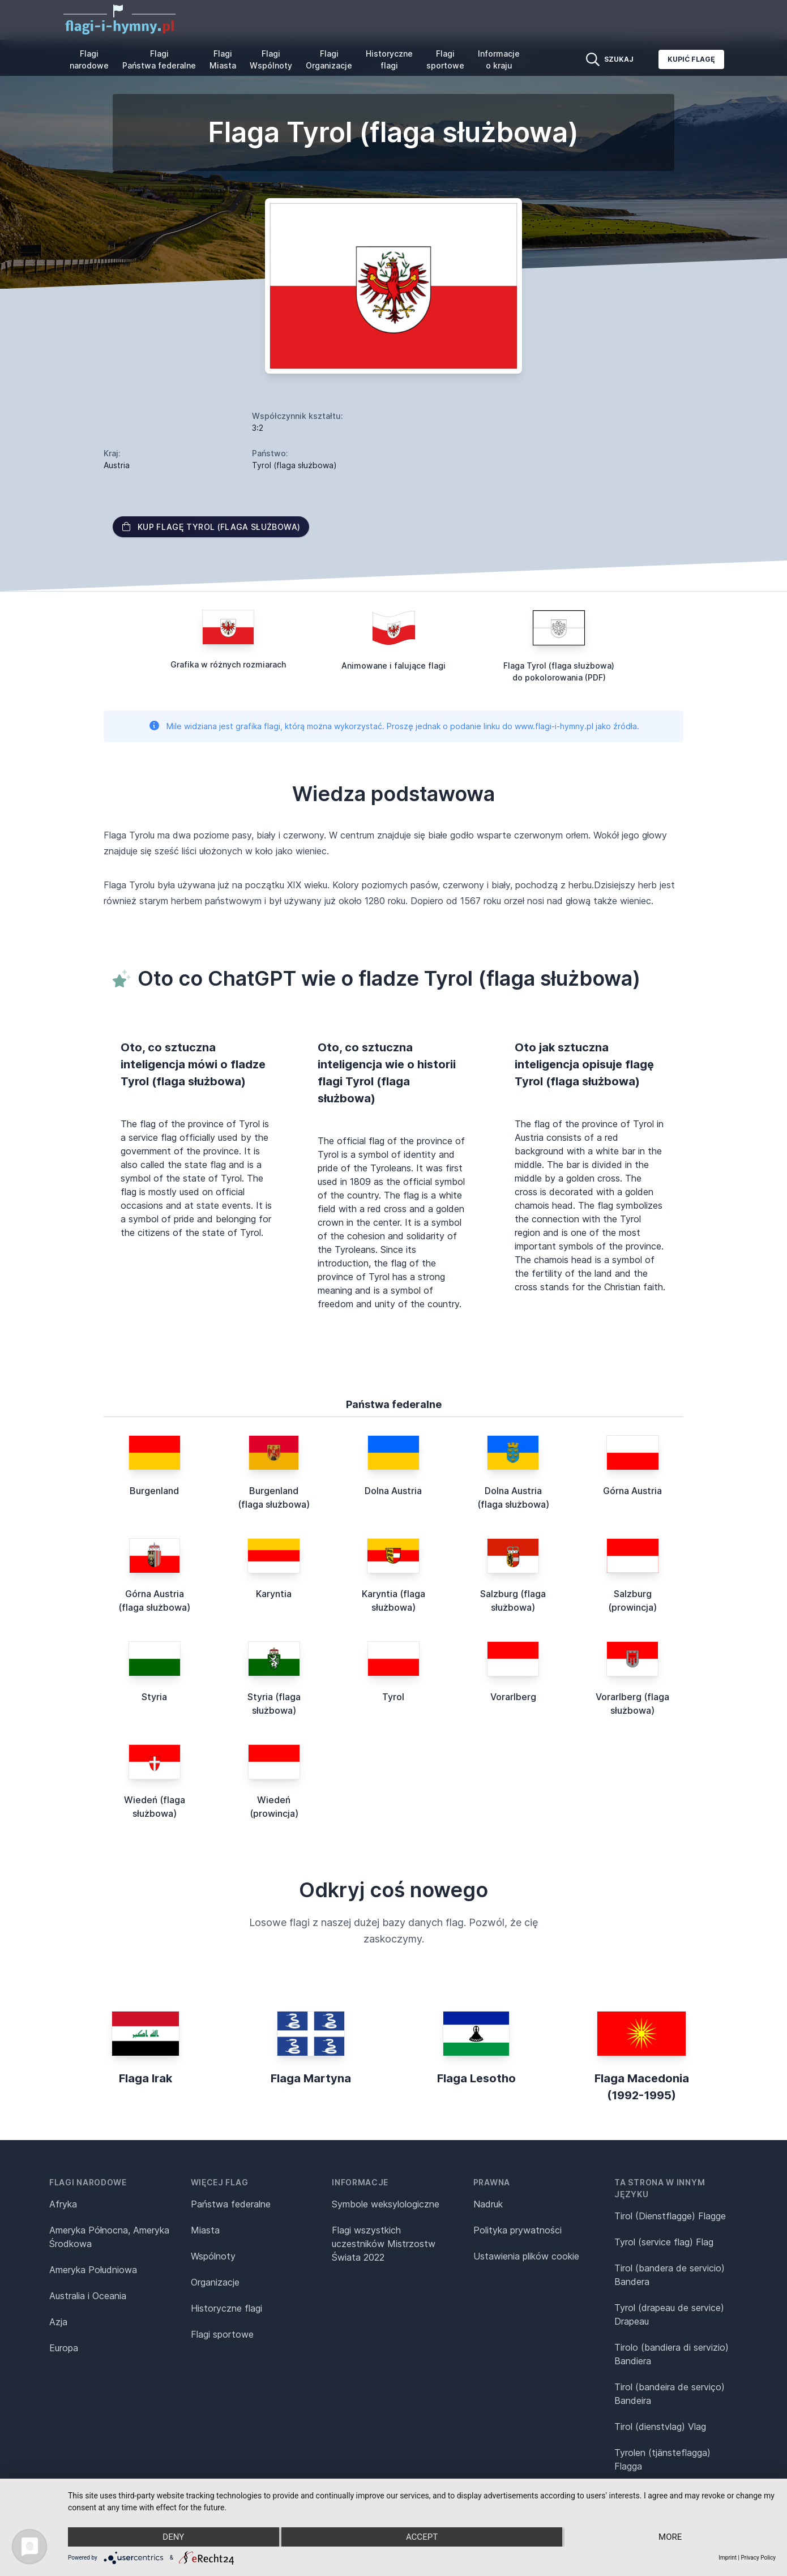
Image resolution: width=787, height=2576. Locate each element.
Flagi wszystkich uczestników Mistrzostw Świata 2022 (383, 2243)
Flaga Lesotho (476, 2078)
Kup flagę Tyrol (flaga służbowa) (211, 527)
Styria (154, 1696)
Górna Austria (632, 1490)
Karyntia (274, 1593)
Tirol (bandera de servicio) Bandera (669, 2274)
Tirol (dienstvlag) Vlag (660, 2426)
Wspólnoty (213, 2256)
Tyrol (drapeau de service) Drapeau (669, 2314)
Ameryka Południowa (93, 2269)
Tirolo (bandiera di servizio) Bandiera (671, 2354)
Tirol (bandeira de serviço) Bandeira (669, 2393)
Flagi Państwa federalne (159, 59)
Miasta (205, 2230)
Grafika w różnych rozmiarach (228, 664)
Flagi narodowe (89, 59)
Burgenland (154, 1490)
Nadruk (488, 2204)
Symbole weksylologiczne (385, 2204)
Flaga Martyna (311, 2078)
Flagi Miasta (222, 59)
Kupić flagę (691, 59)
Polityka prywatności (517, 2230)
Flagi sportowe (445, 59)
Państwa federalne (231, 2204)
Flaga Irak (145, 2078)
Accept (422, 2537)
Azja (58, 2321)
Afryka (63, 2204)
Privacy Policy (758, 2557)
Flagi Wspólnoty (271, 59)
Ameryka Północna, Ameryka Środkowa (109, 2236)
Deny (173, 2537)
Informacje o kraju (499, 59)
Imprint (727, 2557)
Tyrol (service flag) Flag (663, 2242)
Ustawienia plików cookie (526, 2256)
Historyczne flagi (389, 59)
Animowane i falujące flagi (393, 665)
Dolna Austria (393, 1490)
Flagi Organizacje (329, 59)
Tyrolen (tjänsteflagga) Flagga (662, 2459)
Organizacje (215, 2282)
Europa (63, 2348)
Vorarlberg (513, 1696)
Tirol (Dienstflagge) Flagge (670, 2216)
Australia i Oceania (87, 2295)
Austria (117, 465)
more (670, 2537)
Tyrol (393, 1696)
